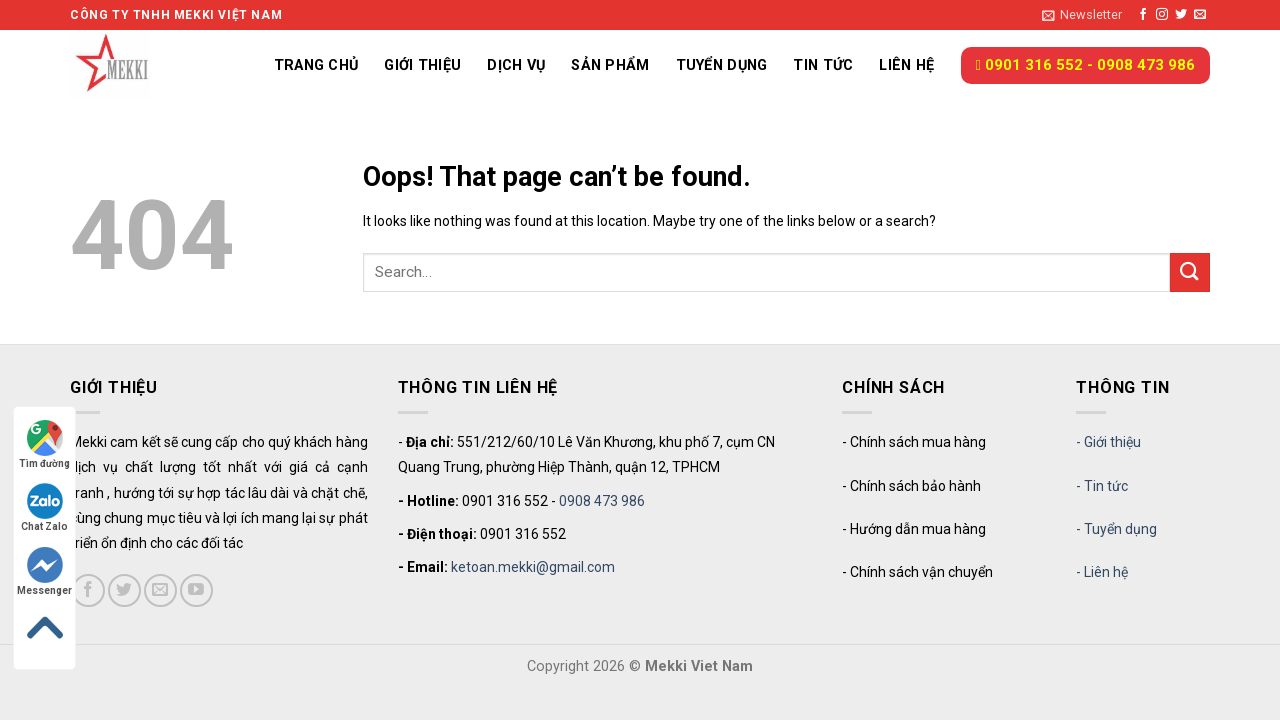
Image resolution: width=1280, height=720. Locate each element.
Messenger (44, 571)
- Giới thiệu (1108, 442)
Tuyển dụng (722, 65)
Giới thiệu (422, 65)
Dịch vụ (516, 65)
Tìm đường (44, 444)
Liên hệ (906, 65)
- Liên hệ (1102, 572)
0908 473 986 (602, 501)
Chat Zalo (44, 507)
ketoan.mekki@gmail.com (533, 567)
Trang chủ (316, 65)
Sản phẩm (610, 65)
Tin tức (823, 65)
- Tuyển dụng (1116, 529)
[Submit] (1190, 272)
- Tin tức (1102, 486)
